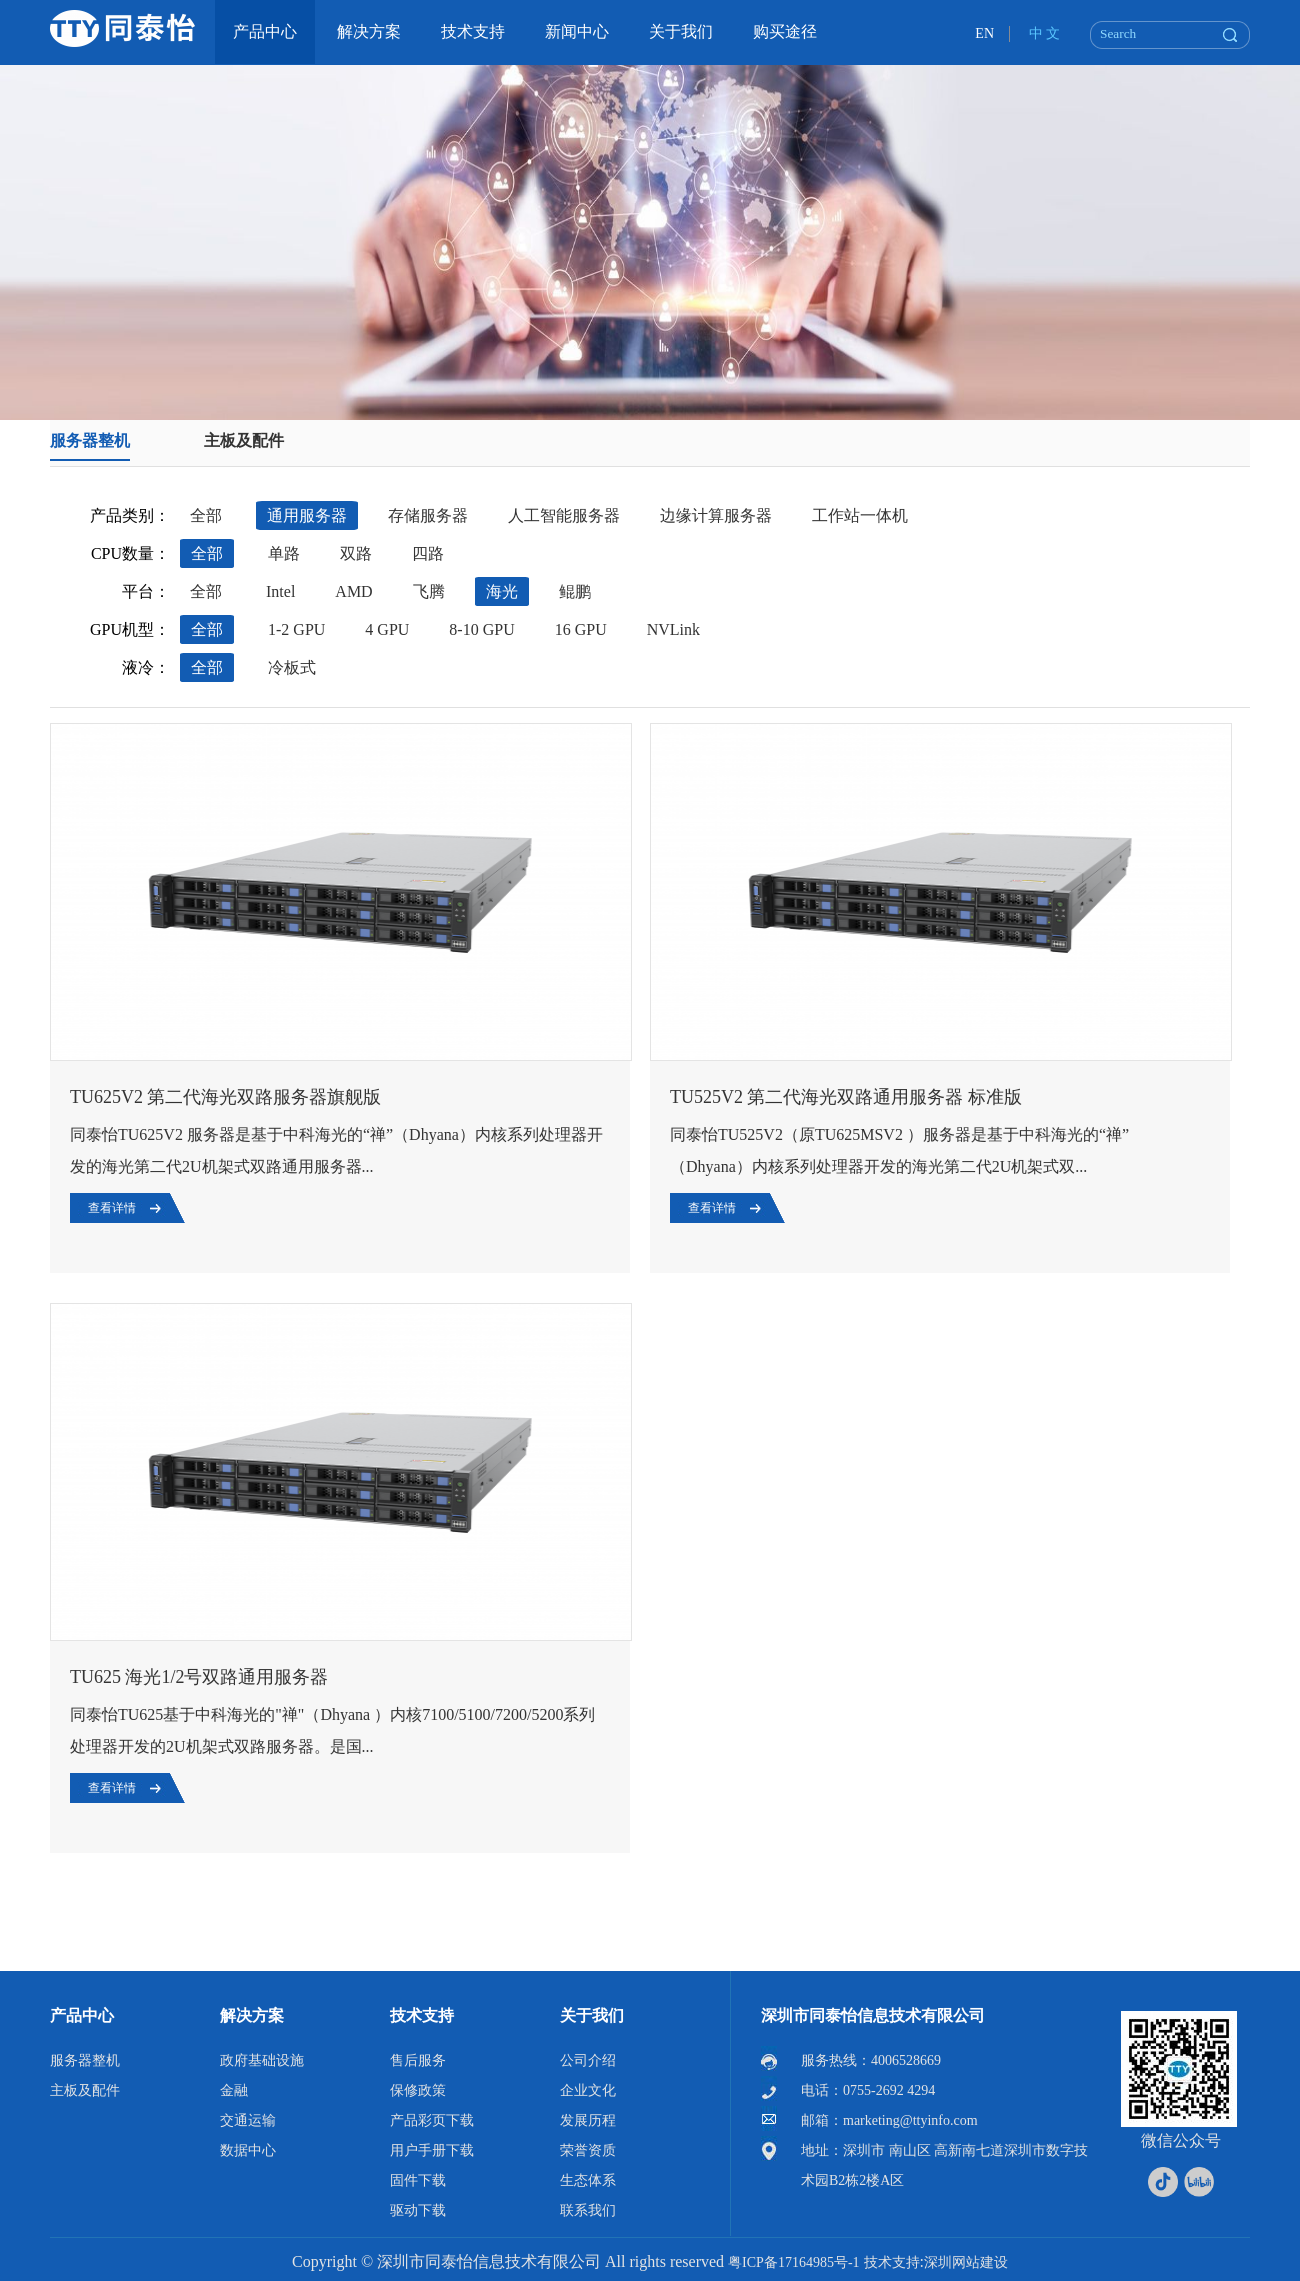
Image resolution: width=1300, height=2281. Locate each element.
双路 (356, 553)
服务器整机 (90, 440)
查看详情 (112, 1208)
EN (984, 33)
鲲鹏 (575, 591)
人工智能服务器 (564, 515)
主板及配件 (244, 440)
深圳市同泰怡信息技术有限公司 (873, 2015)
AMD (353, 591)
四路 (428, 553)
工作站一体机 (860, 515)
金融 (234, 2090)
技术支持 (422, 2015)
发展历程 (588, 2120)
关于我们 (592, 2015)
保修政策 (418, 2090)
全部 (206, 515)
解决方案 (252, 2015)
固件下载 (418, 2180)
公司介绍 (588, 2060)
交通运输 (248, 2120)
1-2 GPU (296, 629)
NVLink (673, 629)
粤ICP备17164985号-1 (793, 2262)
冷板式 (292, 667)
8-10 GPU (481, 629)
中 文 (1045, 33)
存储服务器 (428, 515)
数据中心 (248, 2150)
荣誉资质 (588, 2150)
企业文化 (588, 2090)
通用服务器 (307, 515)
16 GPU (581, 629)
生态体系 (588, 2180)
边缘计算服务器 (716, 515)
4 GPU (387, 629)
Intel (280, 591)
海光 (502, 591)
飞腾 (429, 591)
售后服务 (418, 2060)
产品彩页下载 (432, 2120)
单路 (284, 553)
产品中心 (82, 2015)
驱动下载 (418, 2210)
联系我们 (588, 2210)
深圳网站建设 (966, 2262)
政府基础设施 (262, 2060)
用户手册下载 (432, 2150)
